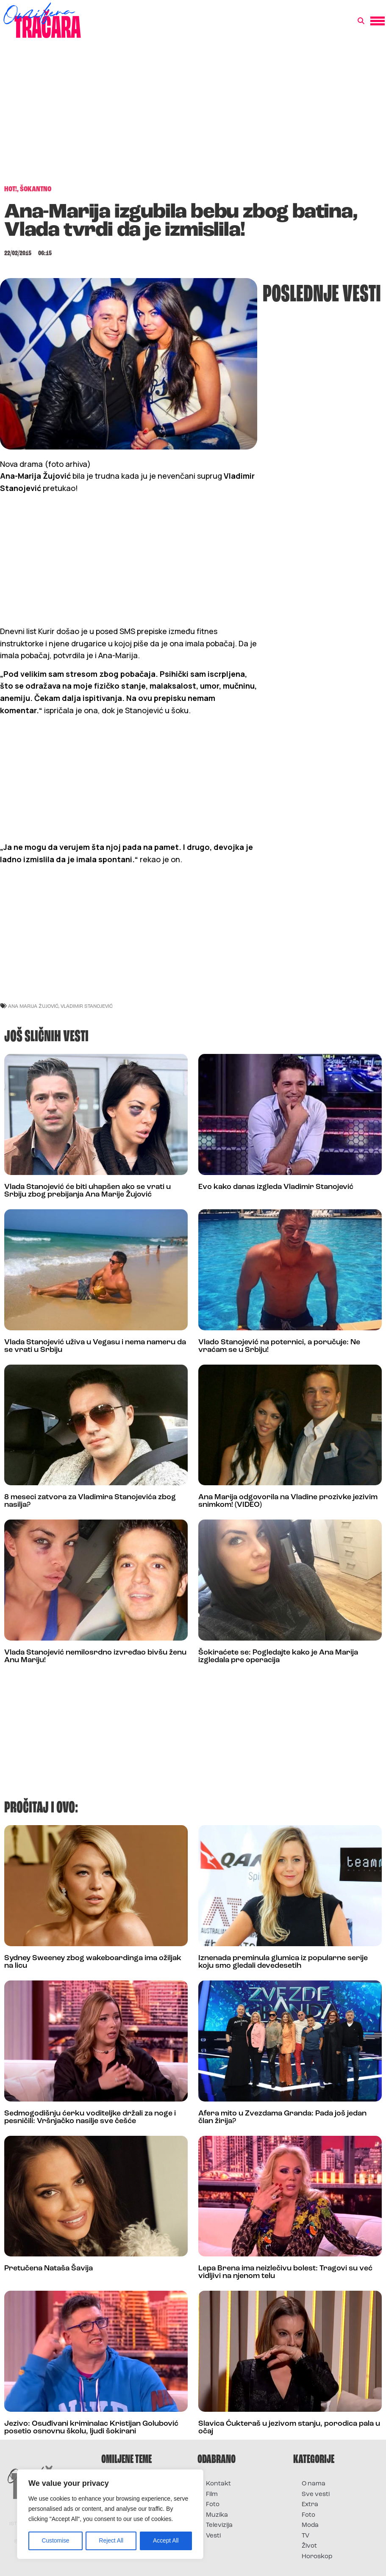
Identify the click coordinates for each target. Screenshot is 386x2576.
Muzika (217, 2515)
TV (305, 2536)
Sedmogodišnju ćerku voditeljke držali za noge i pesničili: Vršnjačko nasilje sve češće (90, 2117)
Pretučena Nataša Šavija (48, 2268)
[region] (110, 2514)
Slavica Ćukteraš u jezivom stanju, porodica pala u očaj (289, 2427)
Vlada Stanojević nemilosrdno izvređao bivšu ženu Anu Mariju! (95, 1656)
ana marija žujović (33, 1006)
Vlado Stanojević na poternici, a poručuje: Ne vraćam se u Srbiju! (279, 1346)
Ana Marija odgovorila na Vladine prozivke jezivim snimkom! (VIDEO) (288, 1501)
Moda (310, 2525)
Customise (55, 2540)
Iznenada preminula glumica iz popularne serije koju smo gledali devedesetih (283, 1962)
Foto (212, 2505)
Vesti (213, 2536)
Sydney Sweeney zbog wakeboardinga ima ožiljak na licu (92, 1962)
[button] (361, 21)
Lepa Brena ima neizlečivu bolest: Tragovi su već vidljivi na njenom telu (285, 2272)
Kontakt (218, 2484)
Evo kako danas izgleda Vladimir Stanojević (275, 1187)
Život (309, 2546)
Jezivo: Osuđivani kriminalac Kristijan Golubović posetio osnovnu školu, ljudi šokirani (91, 2427)
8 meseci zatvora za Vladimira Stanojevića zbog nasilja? (90, 1501)
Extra (310, 2505)
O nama (313, 2484)
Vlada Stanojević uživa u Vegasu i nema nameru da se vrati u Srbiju (95, 1346)
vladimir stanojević (87, 1006)
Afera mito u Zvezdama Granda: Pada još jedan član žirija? (282, 2117)
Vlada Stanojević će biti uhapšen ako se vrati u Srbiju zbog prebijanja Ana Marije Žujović (87, 1191)
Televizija (219, 2525)
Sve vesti (316, 2494)
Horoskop (317, 2557)
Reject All (111, 2540)
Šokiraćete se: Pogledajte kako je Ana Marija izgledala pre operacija (278, 1656)
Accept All (166, 2540)
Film (212, 2494)
